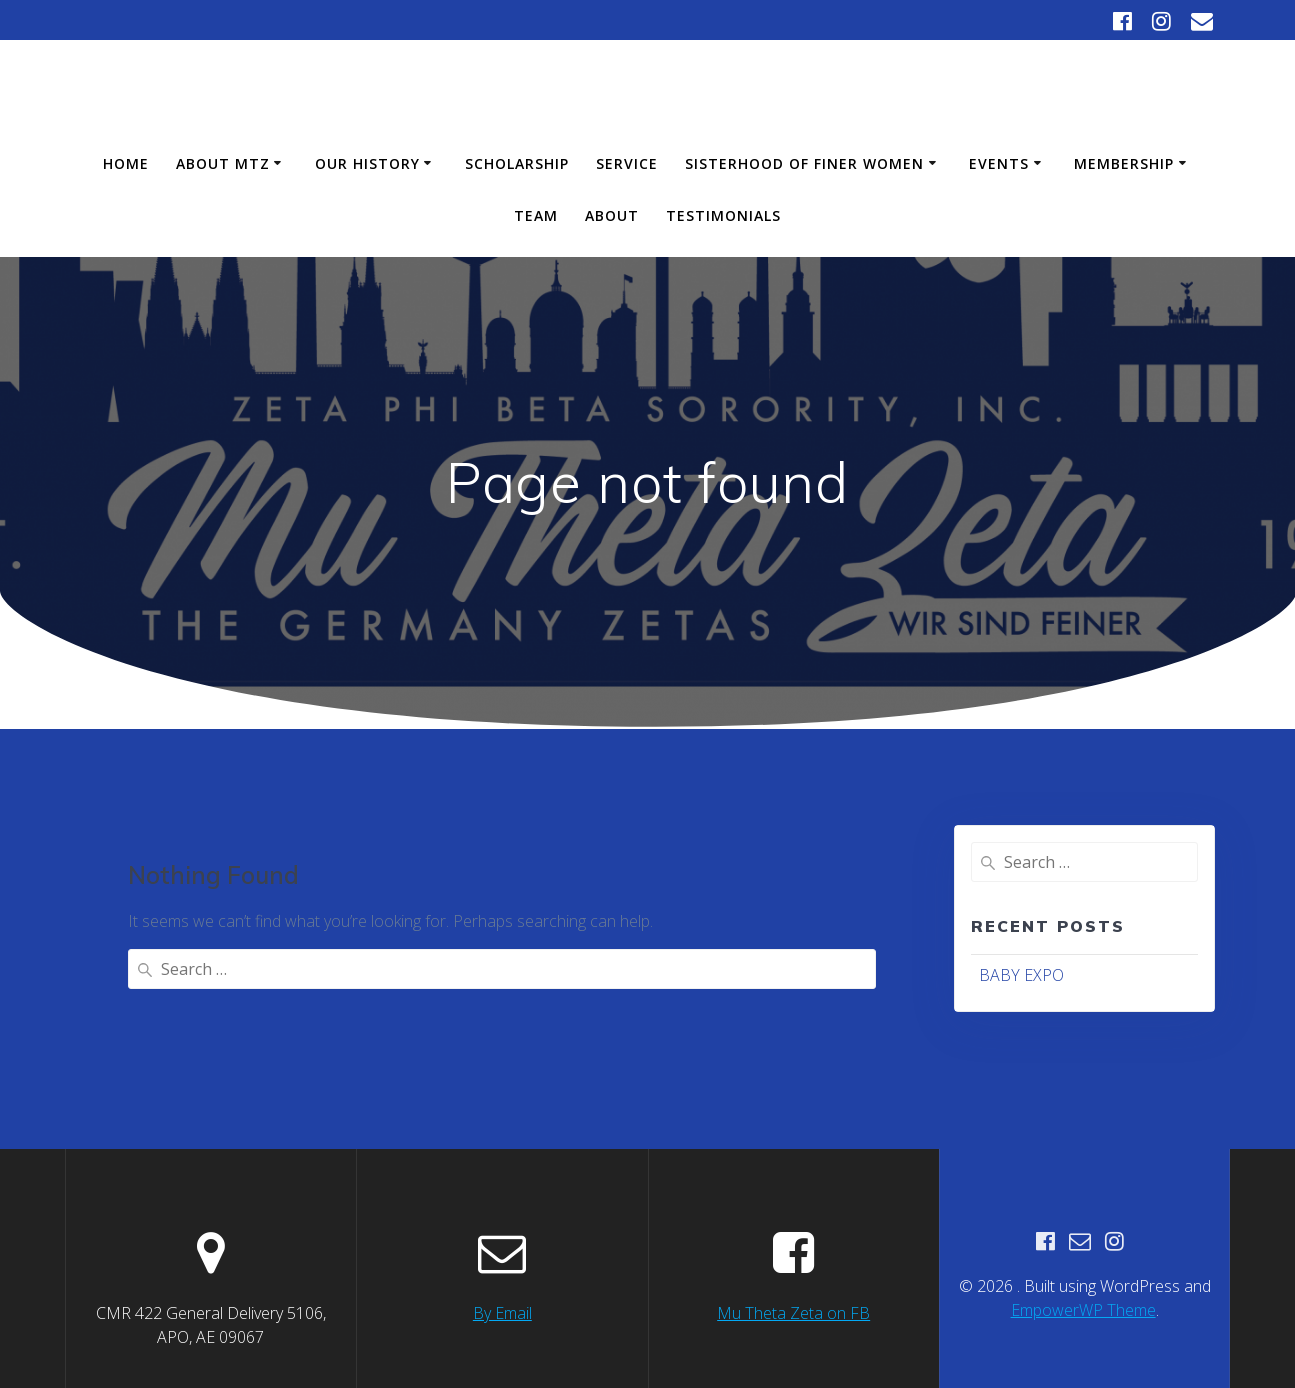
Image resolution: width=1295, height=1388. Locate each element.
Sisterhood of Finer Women (804, 163)
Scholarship (517, 163)
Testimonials (723, 215)
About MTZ (223, 163)
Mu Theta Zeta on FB (793, 1273)
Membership (1124, 163)
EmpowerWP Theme (1083, 1270)
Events (999, 163)
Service (627, 163)
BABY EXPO (1021, 975)
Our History (367, 163)
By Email (502, 1273)
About (612, 215)
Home (126, 163)
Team (536, 215)
